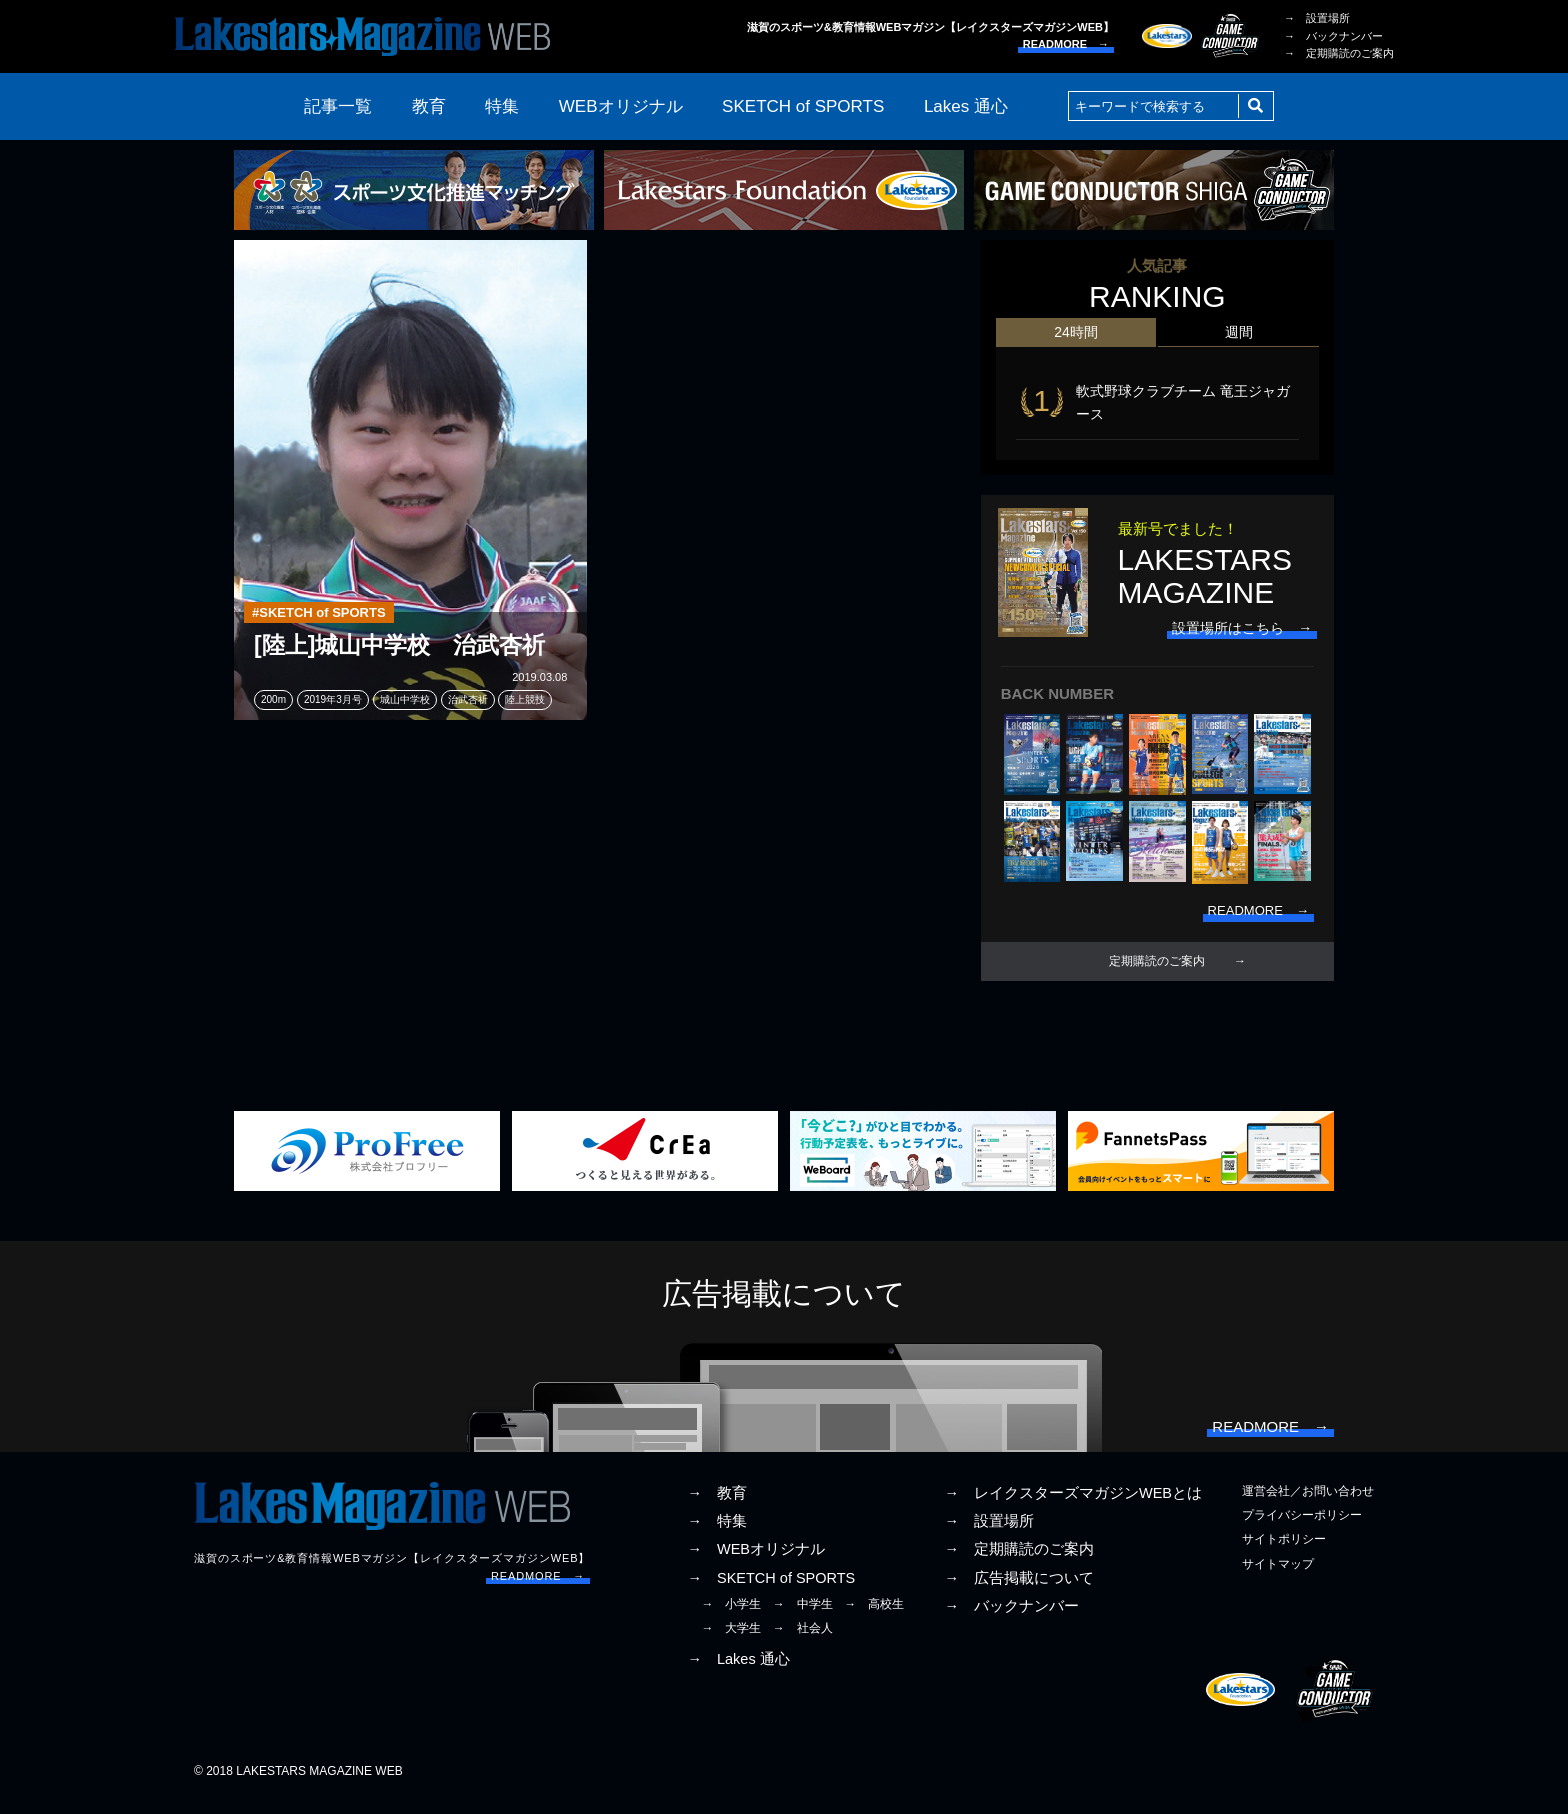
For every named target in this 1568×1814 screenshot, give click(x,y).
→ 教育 (717, 1506)
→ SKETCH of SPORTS (771, 1591)
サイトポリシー (1284, 1553)
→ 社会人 (803, 1641)
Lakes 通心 (966, 106)
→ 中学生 (803, 1617)
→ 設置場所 (1317, 18)
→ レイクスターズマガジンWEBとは (1073, 1506)
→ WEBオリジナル (756, 1563)
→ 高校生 (874, 1617)
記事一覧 (338, 106)
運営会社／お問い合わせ (1308, 1504)
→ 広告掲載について (1019, 1591)
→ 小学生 (731, 1617)
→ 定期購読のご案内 (1339, 53)
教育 (429, 106)
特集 (502, 106)
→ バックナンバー (1333, 36)
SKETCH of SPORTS (803, 106)
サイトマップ (1278, 1577)
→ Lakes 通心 (738, 1672)
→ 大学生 (731, 1641)
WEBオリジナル (621, 106)
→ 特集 (717, 1534)
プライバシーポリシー (1302, 1528)
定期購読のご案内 (1157, 968)
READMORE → (1066, 44)
